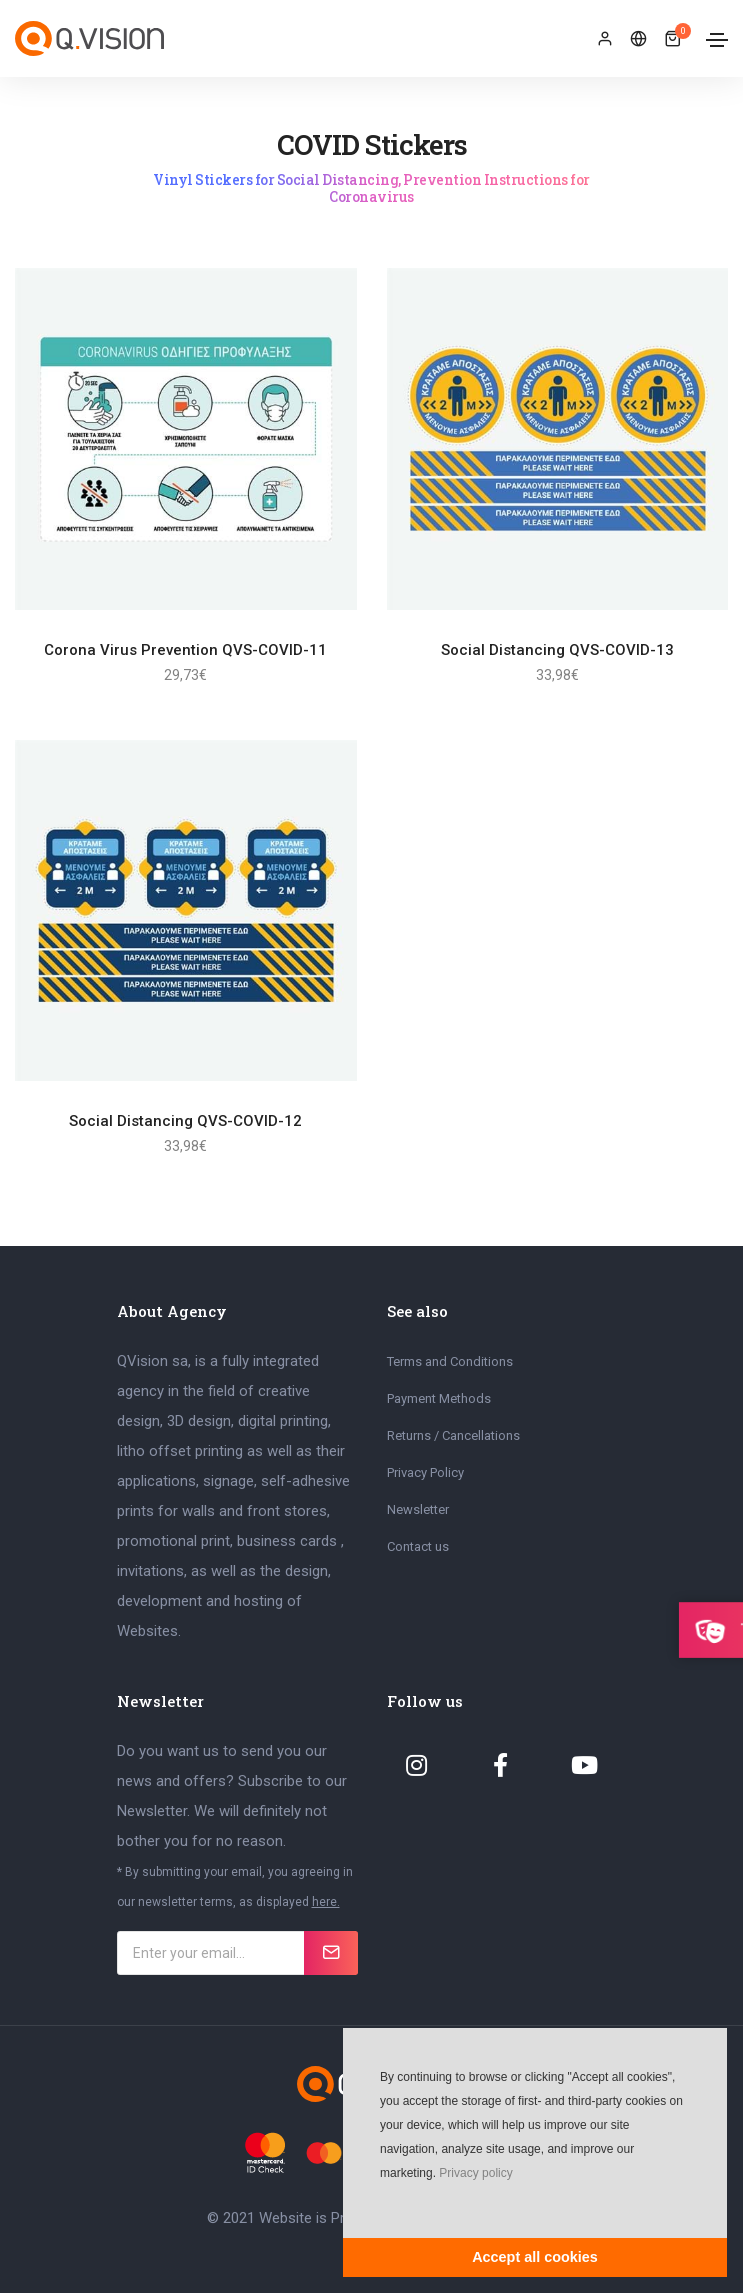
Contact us (418, 1546)
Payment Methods (439, 1398)
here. (326, 1902)
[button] (378, 2203)
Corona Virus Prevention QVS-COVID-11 (185, 650)
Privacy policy (475, 2173)
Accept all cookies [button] (535, 2257)
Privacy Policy (425, 1472)
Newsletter (418, 1509)
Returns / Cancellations (453, 1435)
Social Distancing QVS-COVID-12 (185, 1121)
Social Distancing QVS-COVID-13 (557, 650)
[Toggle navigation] (717, 40)
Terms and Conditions (450, 1361)
